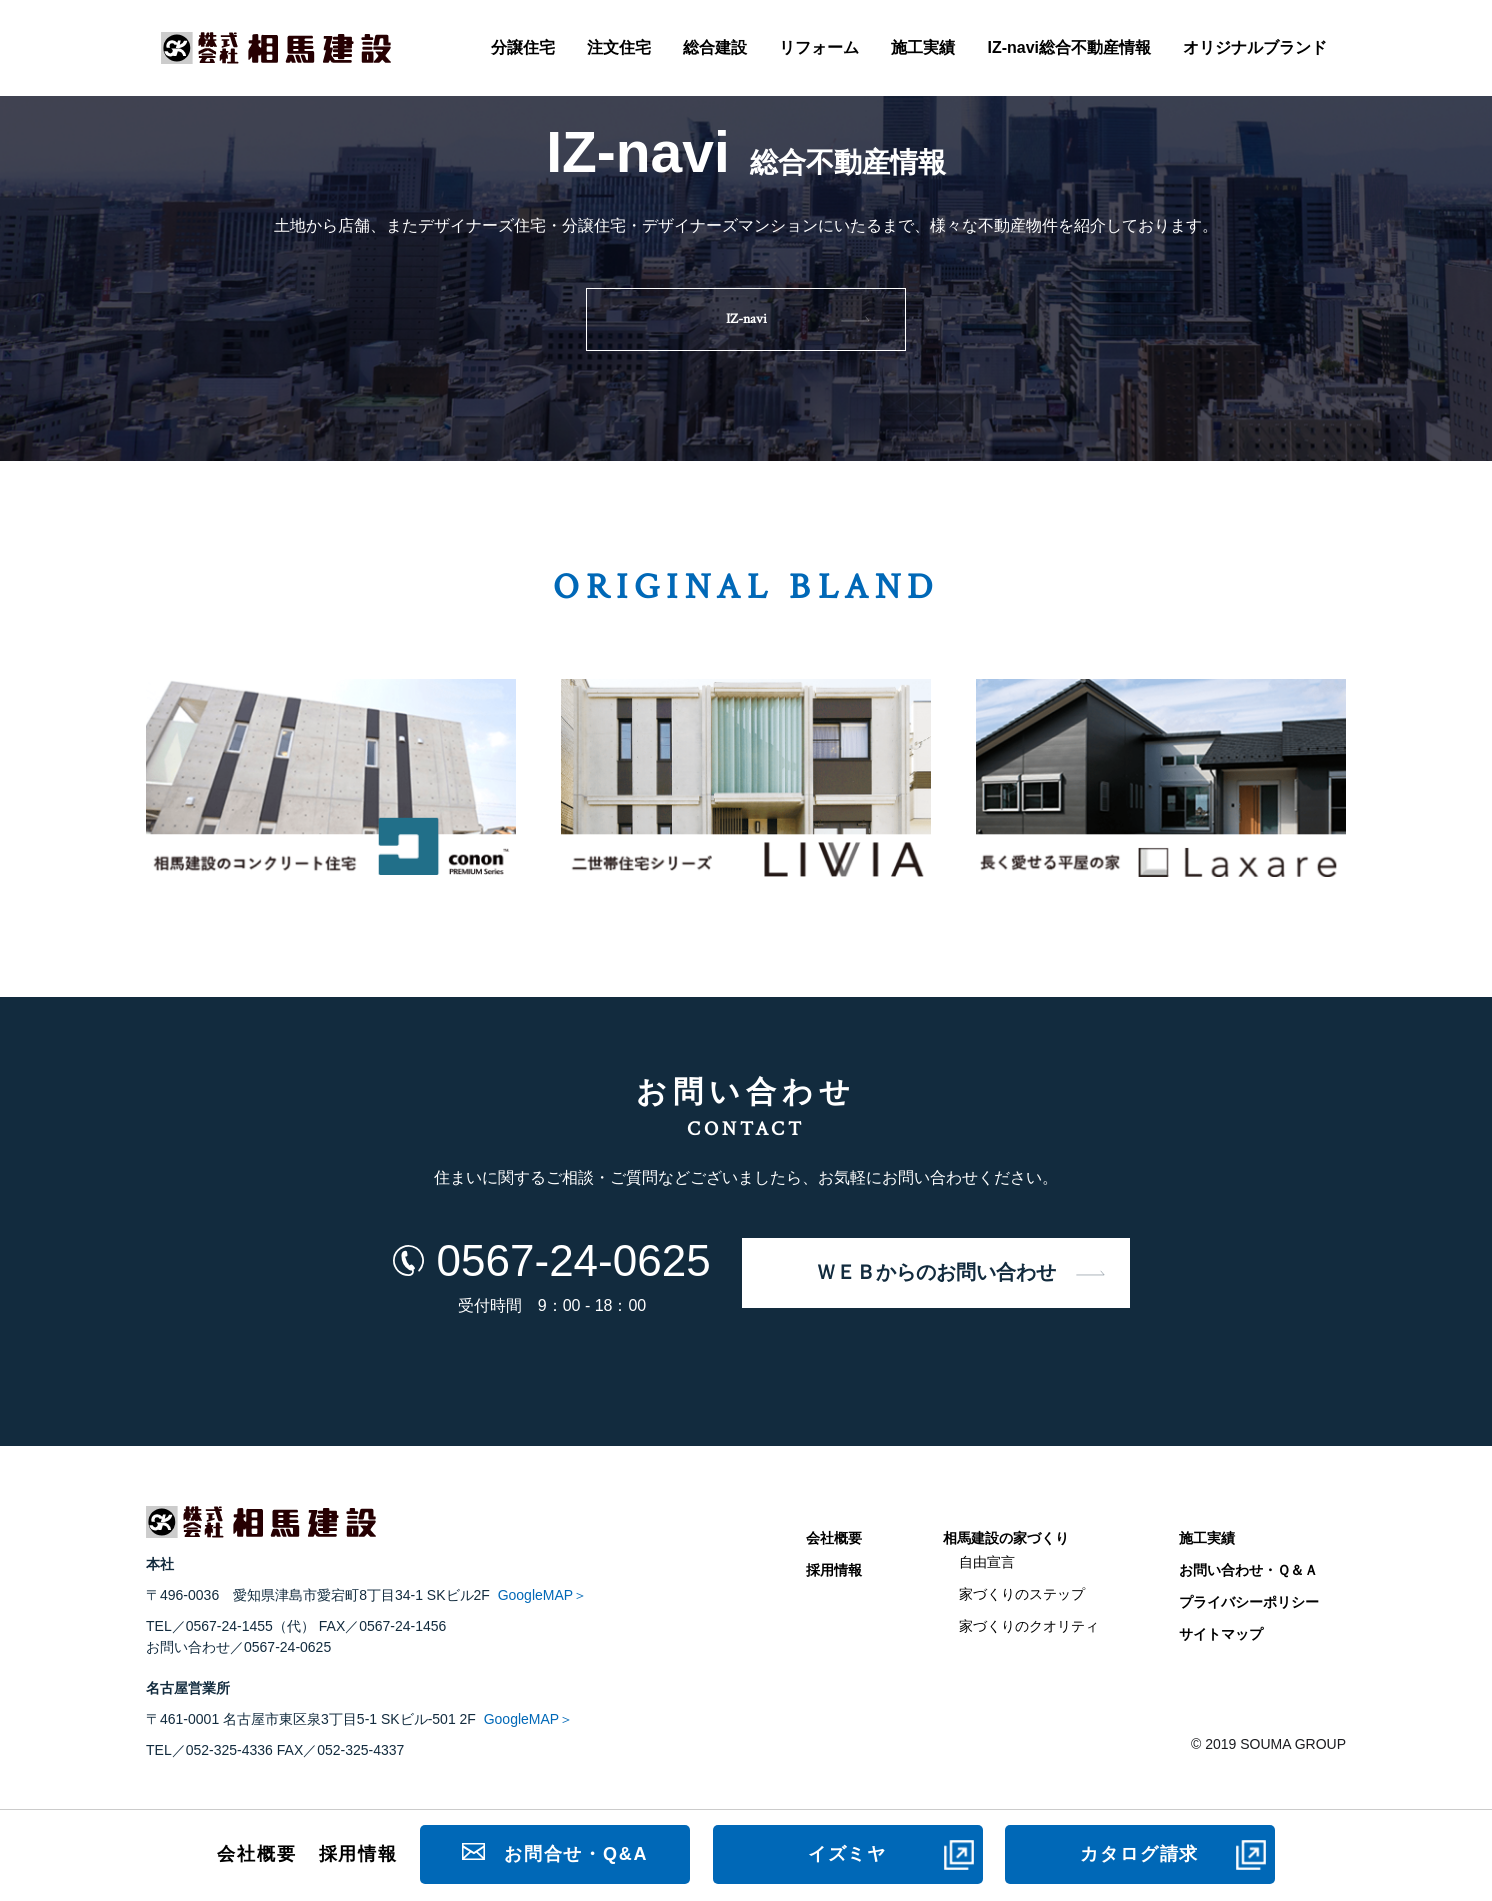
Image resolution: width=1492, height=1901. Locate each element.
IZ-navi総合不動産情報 (1069, 47)
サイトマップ (1221, 1634)
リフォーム (819, 47)
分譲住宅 (523, 47)
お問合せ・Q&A (576, 1854)
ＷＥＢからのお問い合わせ (936, 1273)
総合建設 (715, 47)
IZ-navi (746, 319)
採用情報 (834, 1570)
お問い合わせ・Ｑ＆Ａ (1248, 1570)
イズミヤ (847, 1854)
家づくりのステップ (1022, 1594)
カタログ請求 (1139, 1854)
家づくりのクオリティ (1029, 1626)
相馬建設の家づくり (1006, 1538)
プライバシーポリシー (1249, 1602)
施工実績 (923, 47)
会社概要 (834, 1538)
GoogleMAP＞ (542, 1595)
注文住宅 (619, 47)
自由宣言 (987, 1562)
